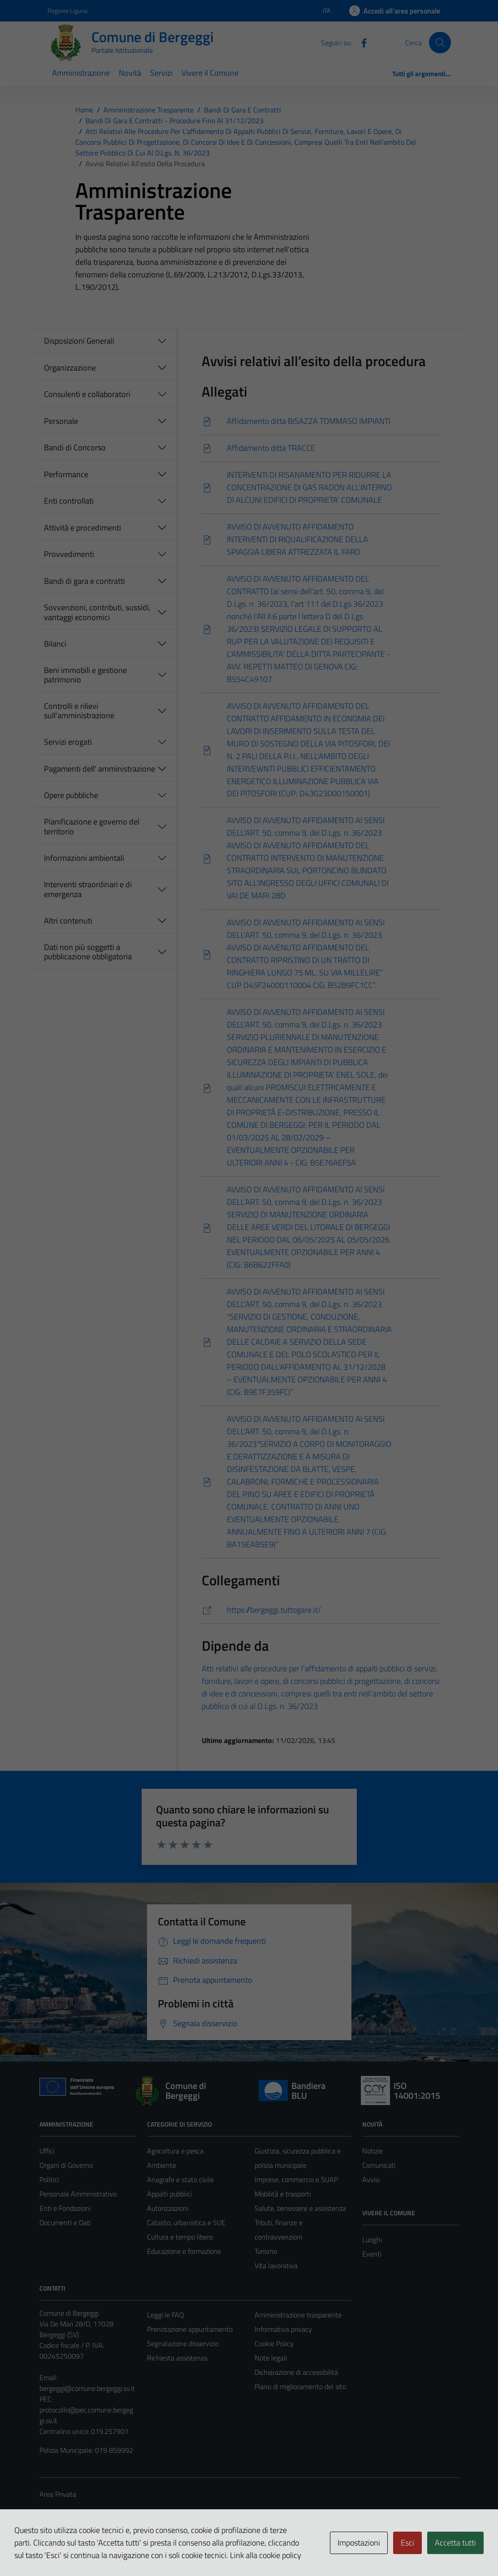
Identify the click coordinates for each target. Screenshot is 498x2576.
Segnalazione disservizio (183, 2343)
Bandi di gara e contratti (84, 581)
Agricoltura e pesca (175, 2150)
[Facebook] (360, 42)
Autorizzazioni (167, 2208)
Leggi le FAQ (165, 2314)
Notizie (372, 2150)
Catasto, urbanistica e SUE (186, 2222)
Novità (130, 73)
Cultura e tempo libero (180, 2236)
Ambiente (161, 2165)
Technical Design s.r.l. (100, 2550)
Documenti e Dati (65, 2222)
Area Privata (57, 2494)
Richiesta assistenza (177, 2357)
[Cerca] (439, 42)
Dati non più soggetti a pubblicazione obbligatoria (88, 952)
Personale (61, 421)
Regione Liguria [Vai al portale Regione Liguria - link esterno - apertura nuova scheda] (67, 10)
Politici (49, 2179)
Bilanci (55, 644)
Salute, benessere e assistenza (300, 2208)
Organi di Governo (66, 2165)
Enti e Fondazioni (65, 2208)
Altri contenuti (68, 921)
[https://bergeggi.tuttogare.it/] (321, 1610)
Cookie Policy (274, 2343)
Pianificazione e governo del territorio (91, 826)
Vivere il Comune (210, 73)
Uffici (46, 2150)
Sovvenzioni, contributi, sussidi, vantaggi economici (97, 612)
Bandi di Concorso (75, 447)
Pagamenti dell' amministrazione (99, 769)
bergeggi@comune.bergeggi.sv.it (87, 2388)
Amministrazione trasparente (298, 2314)
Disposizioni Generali (79, 341)
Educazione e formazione (184, 2251)
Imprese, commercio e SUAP (296, 2179)
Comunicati (378, 2165)
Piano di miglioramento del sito (300, 2386)
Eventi (371, 2253)
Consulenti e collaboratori (87, 394)
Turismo (266, 2251)
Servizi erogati (68, 742)
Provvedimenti (69, 554)
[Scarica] (321, 421)
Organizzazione (70, 368)
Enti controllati (69, 501)
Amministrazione (81, 73)
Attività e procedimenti (82, 528)
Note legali (271, 2357)
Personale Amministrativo (78, 2193)
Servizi (161, 73)
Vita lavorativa (276, 2265)
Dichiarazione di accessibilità (296, 2372)
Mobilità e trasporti (283, 2193)
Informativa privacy (283, 2329)
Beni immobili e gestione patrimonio (85, 675)
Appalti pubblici (169, 2193)
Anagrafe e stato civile (180, 2179)
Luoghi (372, 2239)
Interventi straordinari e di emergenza (88, 889)
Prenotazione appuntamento (190, 2329)
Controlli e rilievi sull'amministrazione (79, 711)
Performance (66, 474)
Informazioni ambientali (84, 858)
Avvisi (371, 2179)
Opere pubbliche (71, 795)
